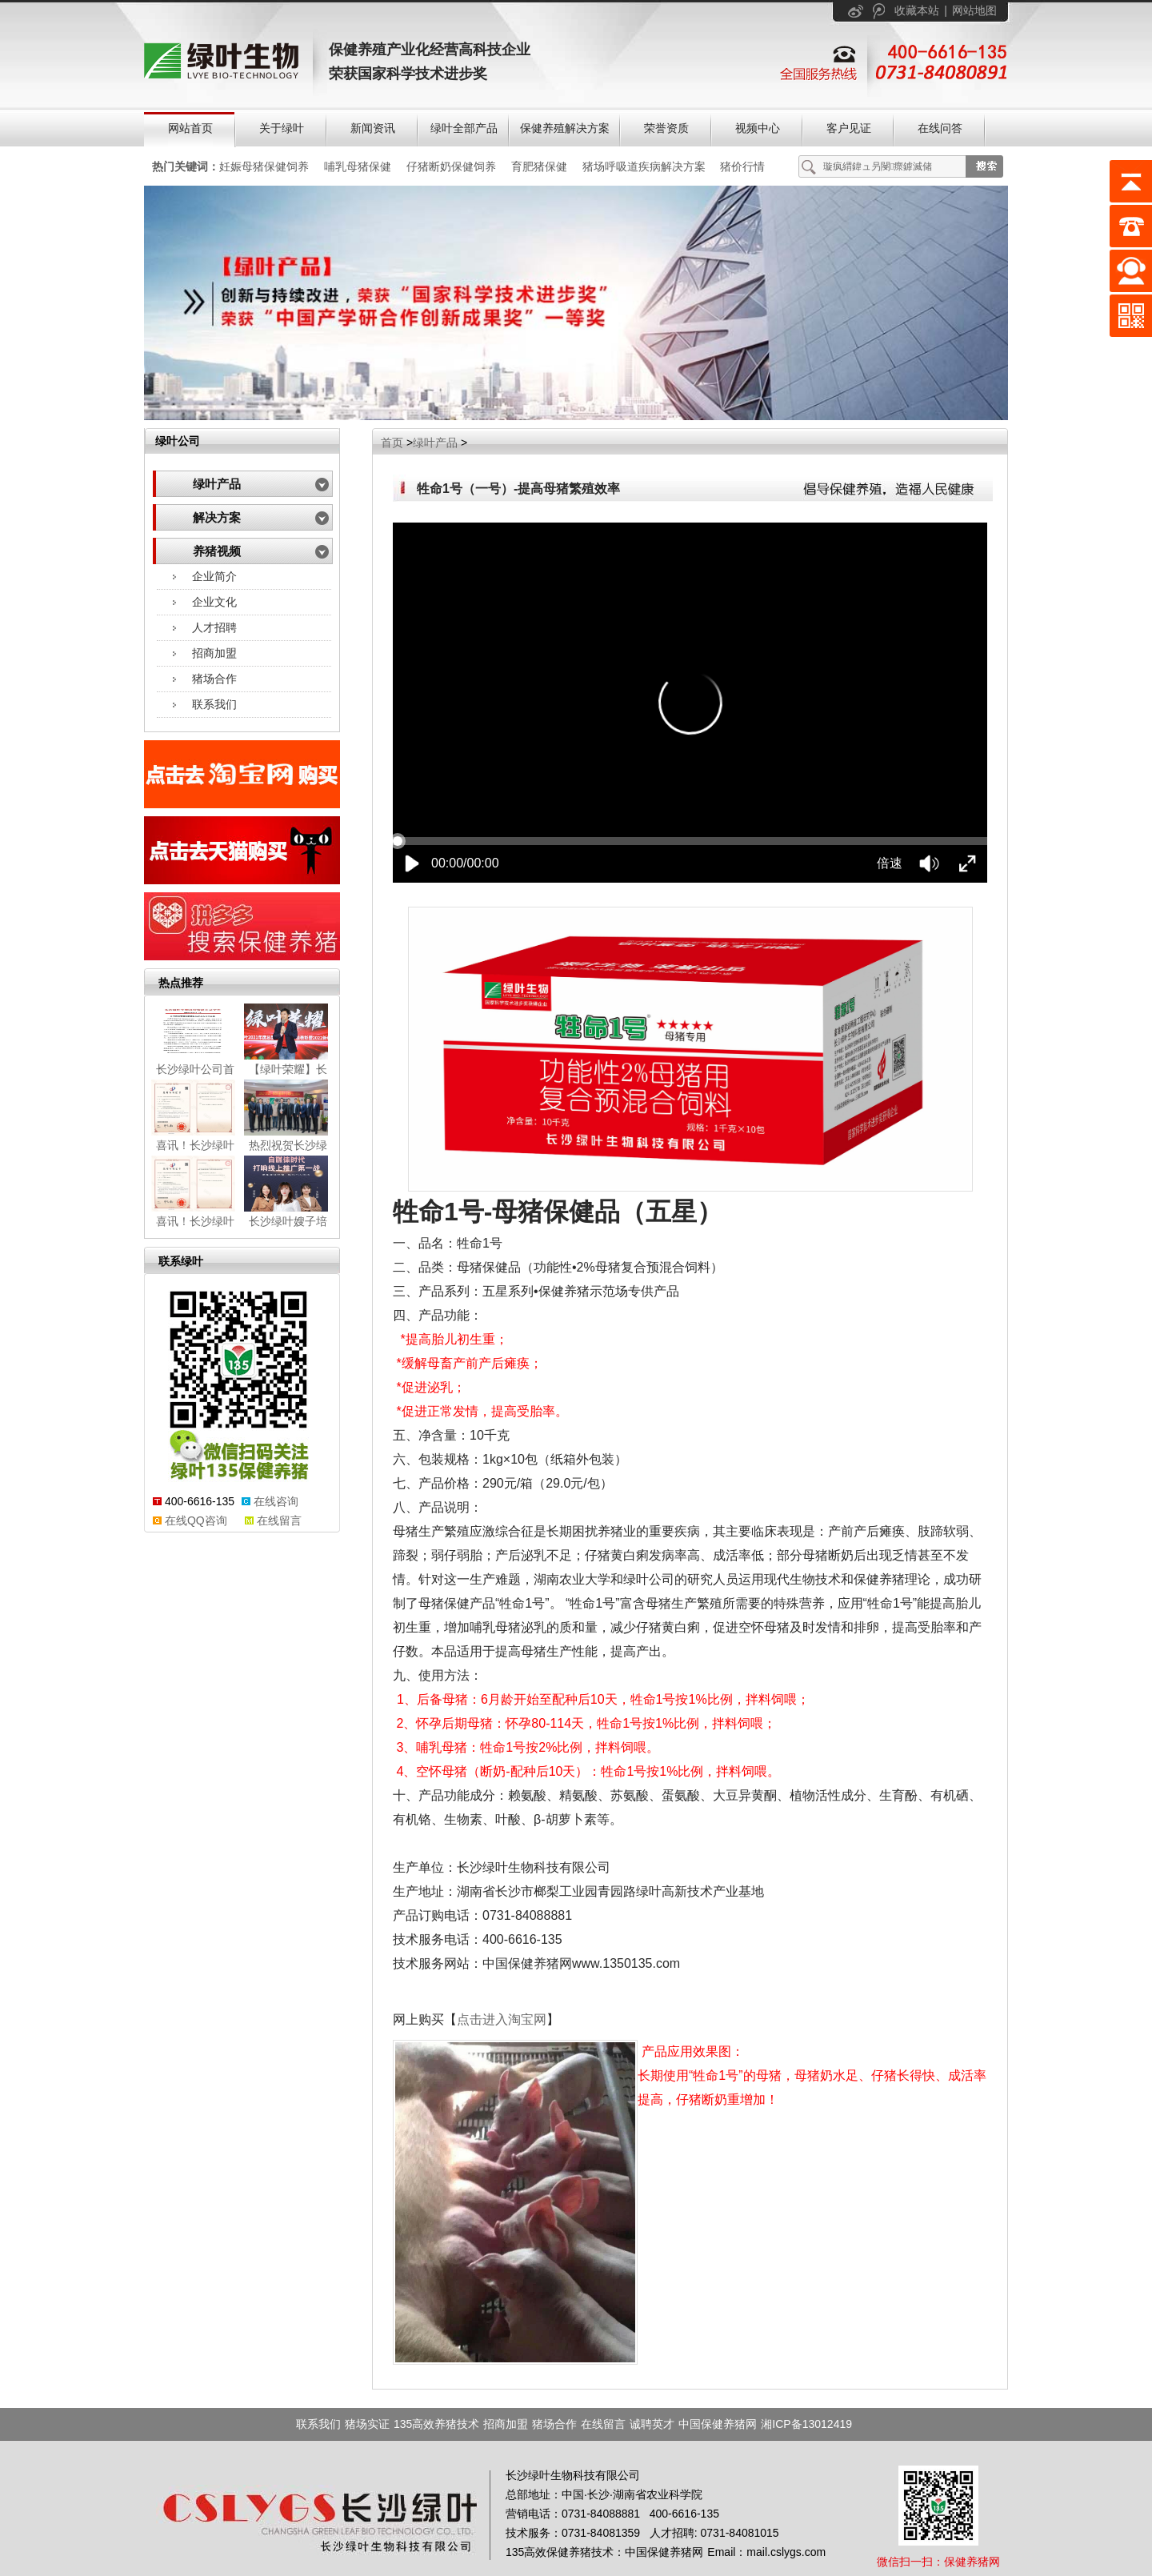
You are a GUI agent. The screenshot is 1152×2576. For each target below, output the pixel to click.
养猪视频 (217, 551)
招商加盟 (214, 653)
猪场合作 (214, 678)
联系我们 (214, 704)
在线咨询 (276, 1501)
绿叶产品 (217, 484)
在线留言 (279, 1520)
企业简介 (214, 576)
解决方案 (217, 517)
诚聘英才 (652, 2424)
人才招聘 (214, 627)
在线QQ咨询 (196, 1520)
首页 (392, 442)
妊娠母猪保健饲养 (264, 166)
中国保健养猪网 (717, 2424)
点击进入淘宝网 (501, 2019)
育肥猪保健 (539, 166)
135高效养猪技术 (436, 2424)
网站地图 (974, 10)
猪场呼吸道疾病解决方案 (644, 166)
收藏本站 (916, 10)
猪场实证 (367, 2424)
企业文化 (214, 601)
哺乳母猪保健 (357, 166)
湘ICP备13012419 (806, 2424)
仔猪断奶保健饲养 (451, 166)
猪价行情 (742, 166)
